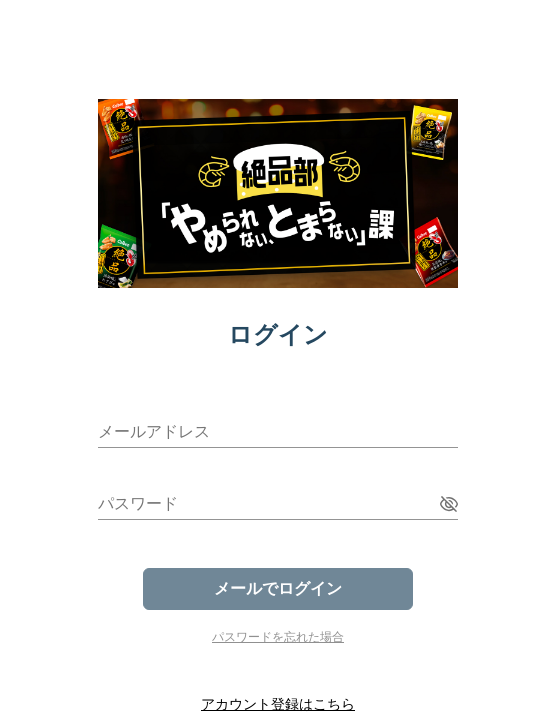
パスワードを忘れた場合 (278, 637)
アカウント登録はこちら (278, 704)
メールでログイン (278, 588)
